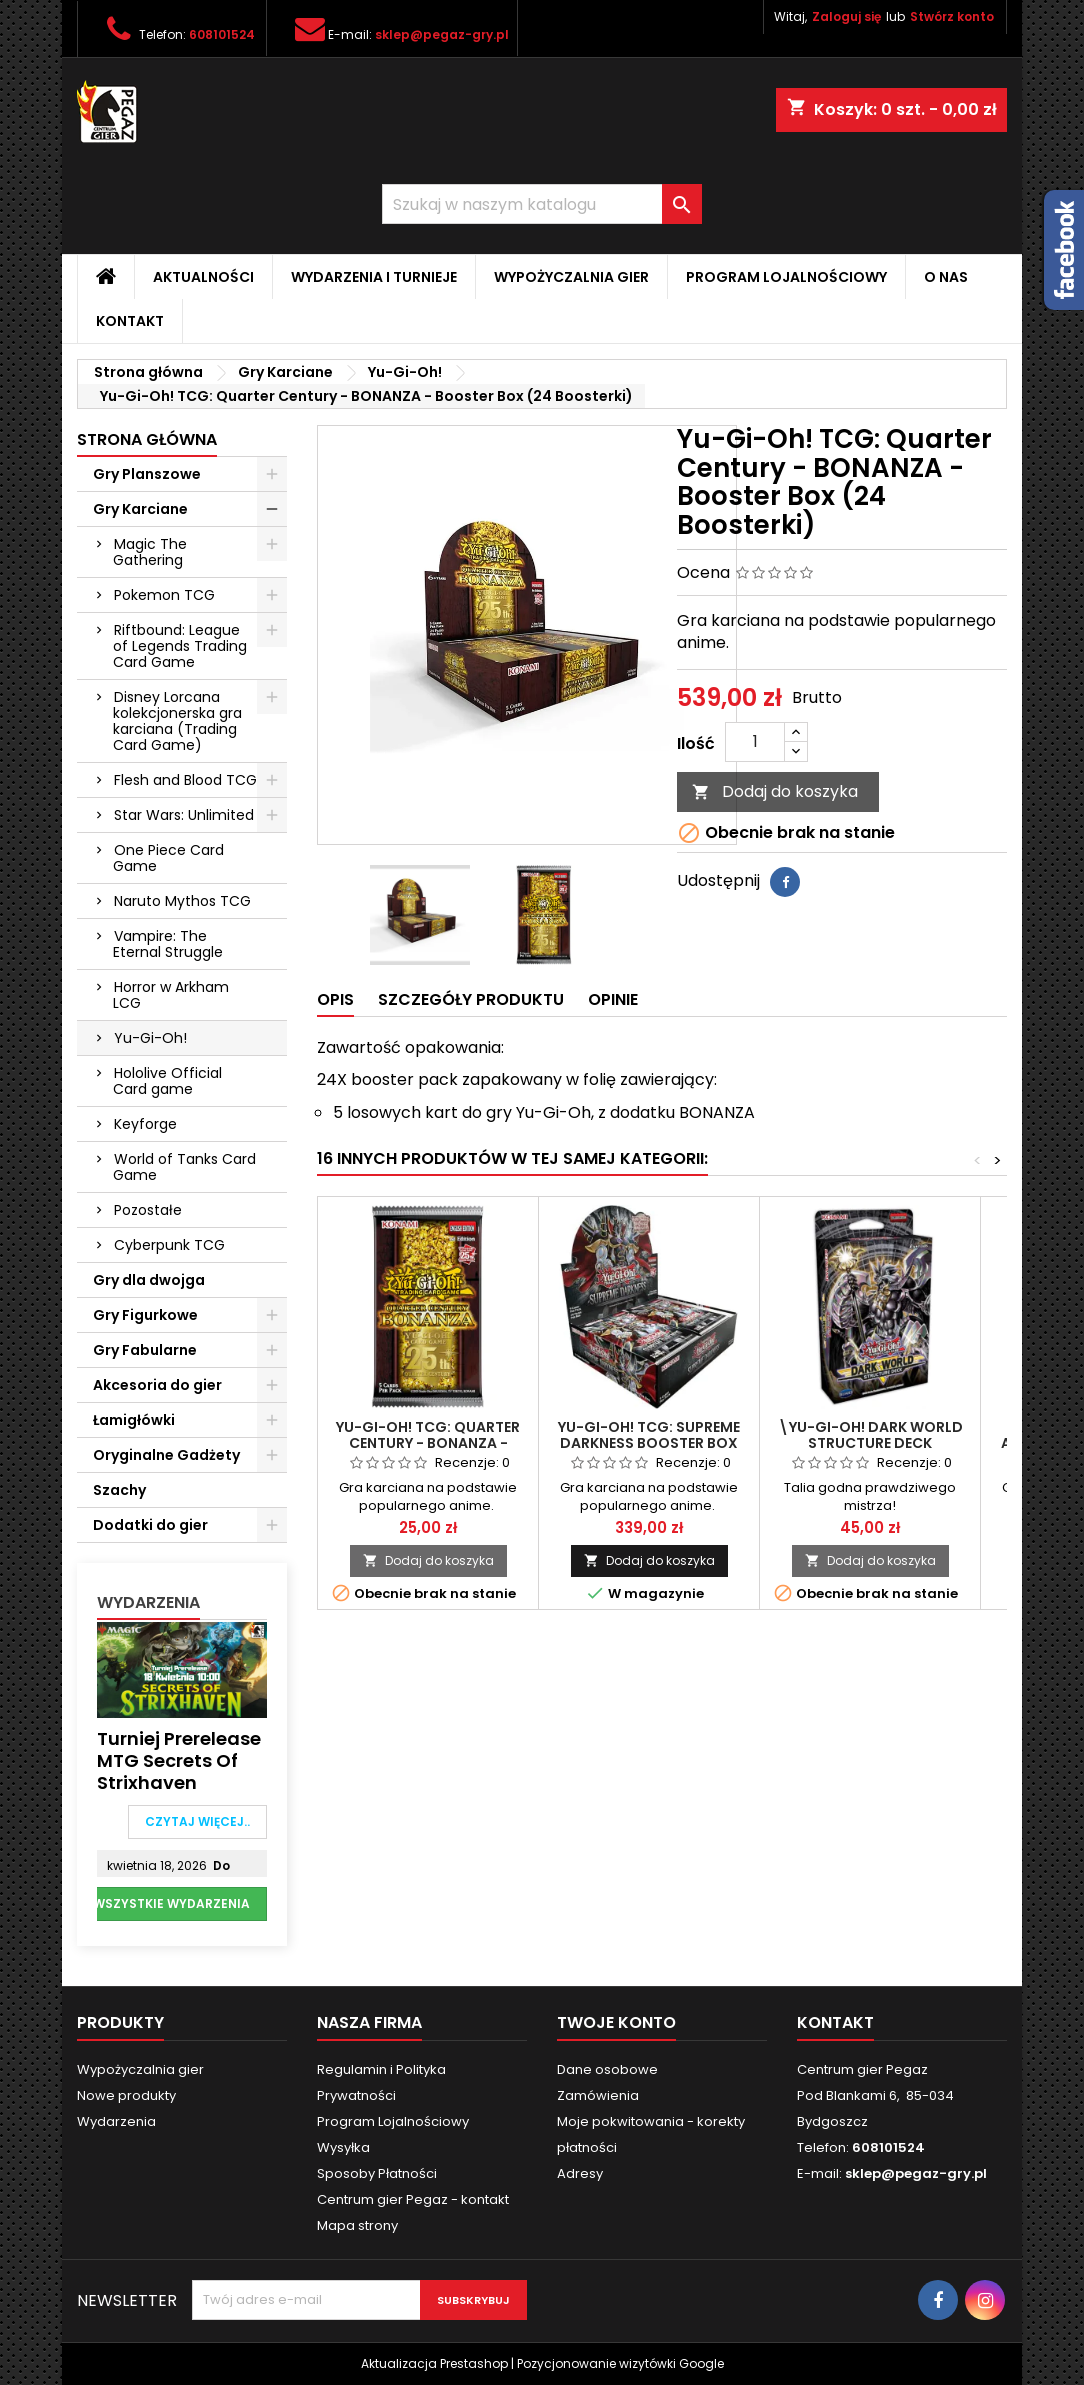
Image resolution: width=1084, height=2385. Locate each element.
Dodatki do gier (150, 1525)
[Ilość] (755, 742)
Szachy (119, 1490)
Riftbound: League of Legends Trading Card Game (180, 646)
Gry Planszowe (147, 474)
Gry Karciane (140, 509)
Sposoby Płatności (377, 2173)
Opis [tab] (335, 999)
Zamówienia (598, 2095)
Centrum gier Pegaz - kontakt (413, 2199)
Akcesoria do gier (157, 1385)
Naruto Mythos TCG (182, 901)
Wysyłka (343, 2147)
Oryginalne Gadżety (166, 1455)
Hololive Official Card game (167, 1081)
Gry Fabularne (145, 1350)
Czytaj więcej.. (197, 1821)
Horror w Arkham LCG (171, 995)
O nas (946, 277)
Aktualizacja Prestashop (434, 2363)
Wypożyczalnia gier (571, 277)
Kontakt (130, 321)
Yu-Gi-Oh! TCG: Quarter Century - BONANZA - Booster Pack (428, 1443)
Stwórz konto (952, 16)
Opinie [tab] (613, 999)
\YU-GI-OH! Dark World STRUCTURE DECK (870, 1435)
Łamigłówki (134, 1420)
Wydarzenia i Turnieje (374, 277)
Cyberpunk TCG (169, 1245)
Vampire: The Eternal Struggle (168, 944)
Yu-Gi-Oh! (150, 1038)
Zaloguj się (846, 16)
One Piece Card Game (168, 858)
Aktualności (203, 277)
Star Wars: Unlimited (184, 815)
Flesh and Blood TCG (185, 780)
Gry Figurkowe (145, 1315)
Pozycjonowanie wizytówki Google (620, 2363)
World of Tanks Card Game (184, 1167)
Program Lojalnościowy (786, 277)
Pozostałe (148, 1210)
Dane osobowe (607, 2069)
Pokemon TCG (164, 595)
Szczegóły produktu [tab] (471, 999)
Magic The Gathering (150, 552)
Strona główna (147, 439)
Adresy (580, 2173)
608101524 (222, 34)
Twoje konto (616, 2022)
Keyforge (145, 1124)
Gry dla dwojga (149, 1280)
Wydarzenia (148, 1602)
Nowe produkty (126, 2095)
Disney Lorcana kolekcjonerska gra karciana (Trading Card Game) (177, 721)
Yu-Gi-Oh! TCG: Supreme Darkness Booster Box (649, 1435)
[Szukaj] (542, 204)
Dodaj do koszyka (775, 791)
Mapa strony (357, 2225)
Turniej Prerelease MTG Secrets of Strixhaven (179, 1761)
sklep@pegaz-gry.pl (442, 34)
